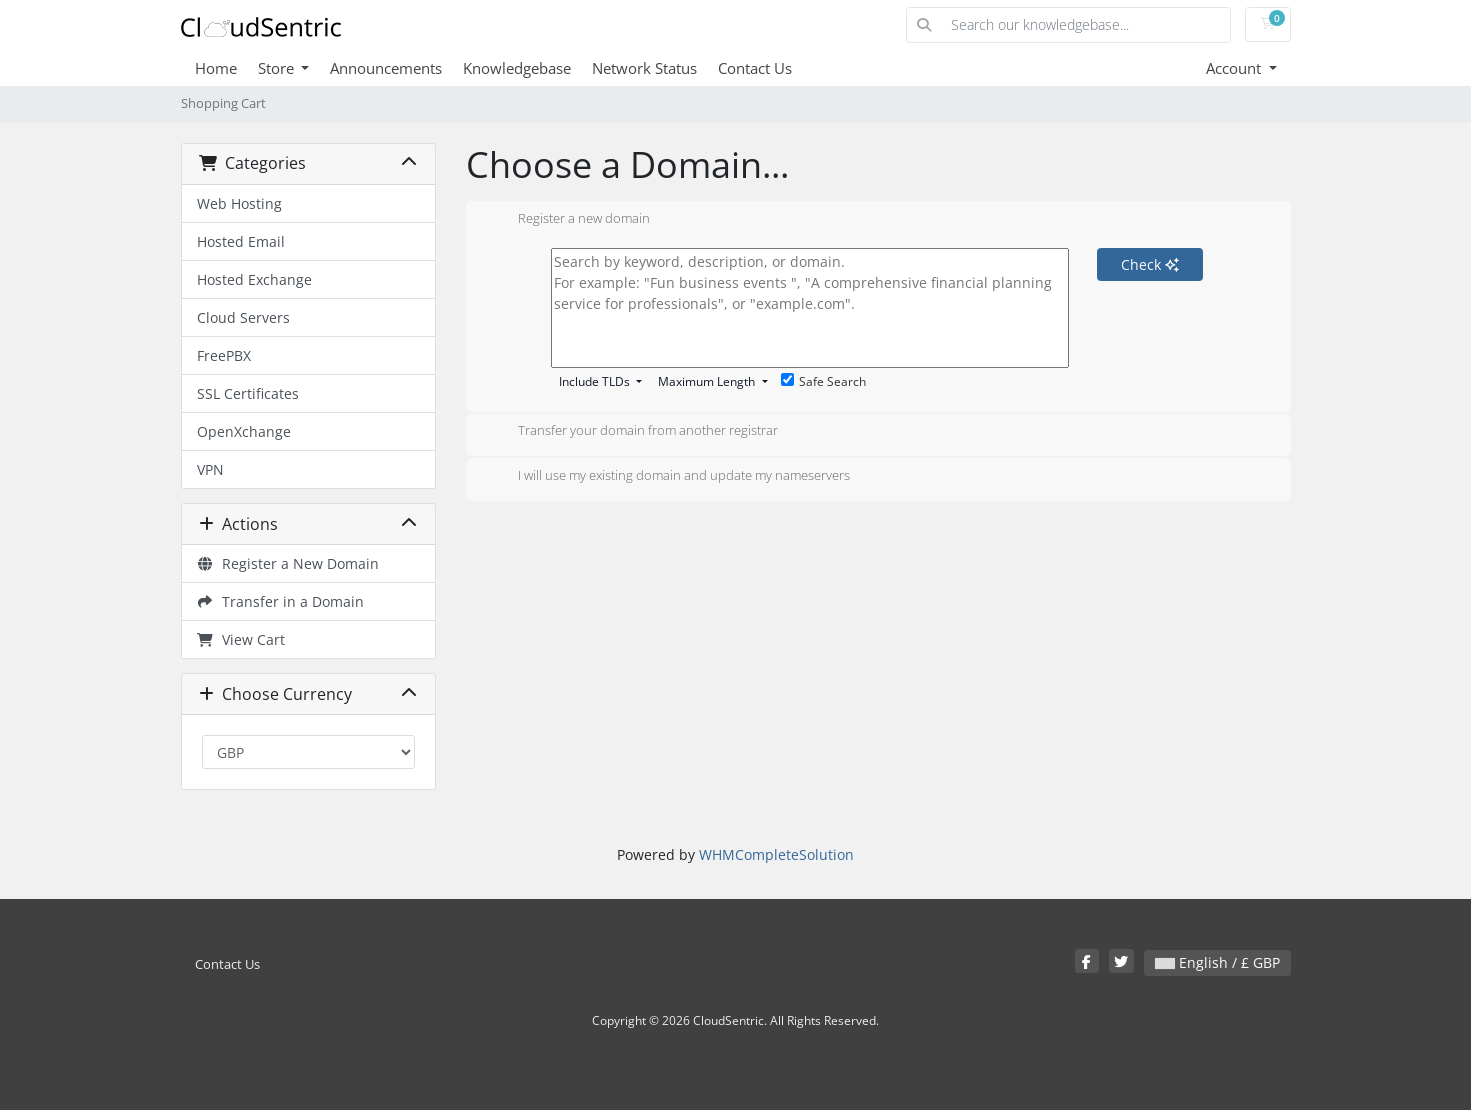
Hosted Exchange (254, 279)
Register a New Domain (288, 563)
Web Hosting (239, 203)
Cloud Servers (243, 317)
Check (1150, 264)
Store (278, 68)
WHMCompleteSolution (776, 854)
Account (1235, 68)
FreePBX (224, 355)
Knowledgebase (517, 68)
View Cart (241, 639)
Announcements (386, 68)
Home (216, 68)
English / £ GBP (1217, 962)
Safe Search (823, 381)
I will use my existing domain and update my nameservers (668, 477)
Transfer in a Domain (281, 601)
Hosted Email (241, 241)
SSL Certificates (248, 393)
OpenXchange (244, 431)
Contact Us (755, 68)
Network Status (644, 68)
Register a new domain (568, 220)
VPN (210, 469)
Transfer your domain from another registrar (632, 432)
